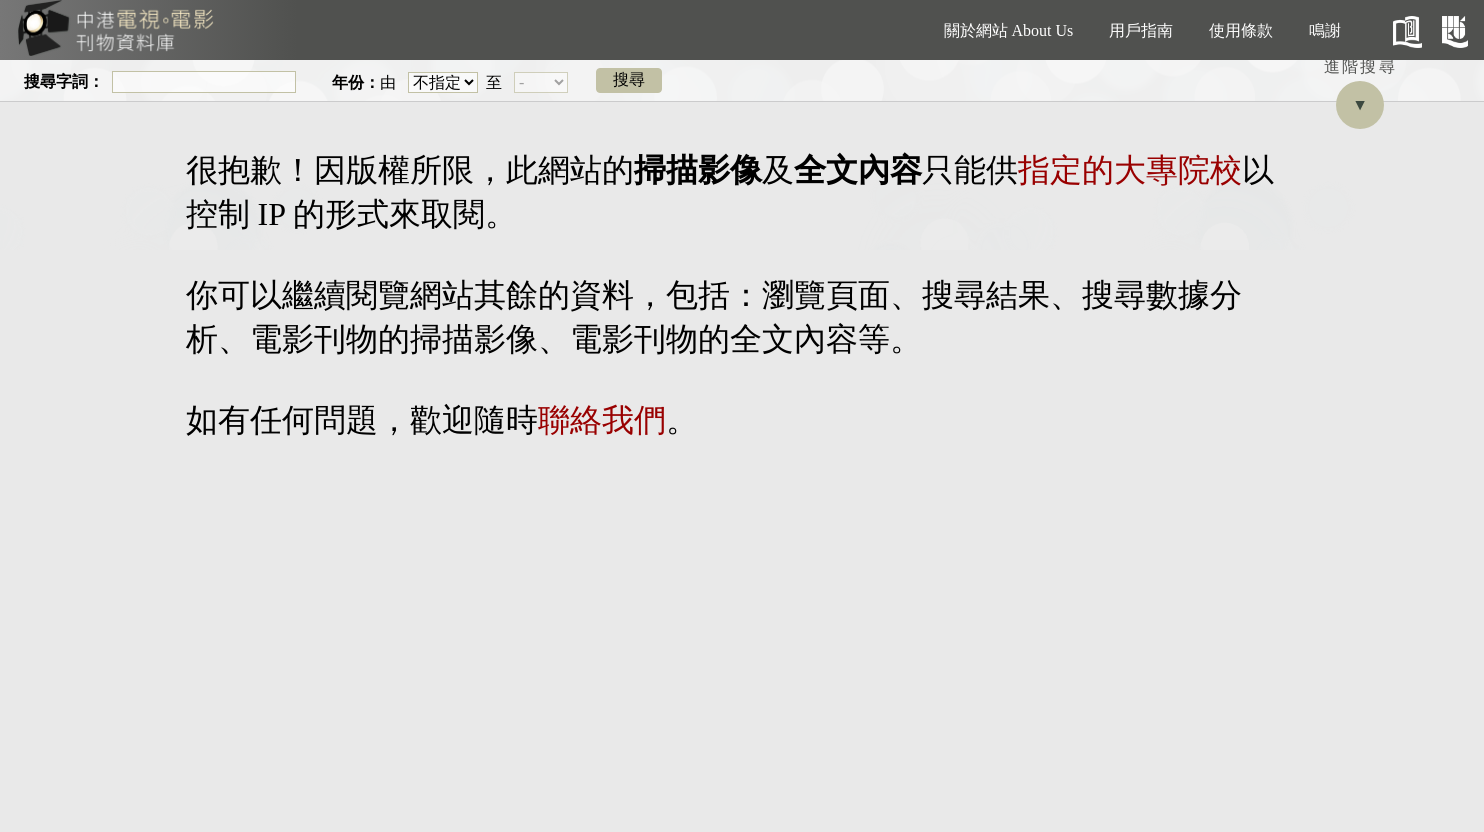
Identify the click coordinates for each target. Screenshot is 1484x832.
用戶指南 (1141, 30)
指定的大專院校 (1130, 170)
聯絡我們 (602, 420)
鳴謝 (1325, 30)
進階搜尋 (1361, 66)
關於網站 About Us (1009, 30)
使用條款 (1241, 30)
